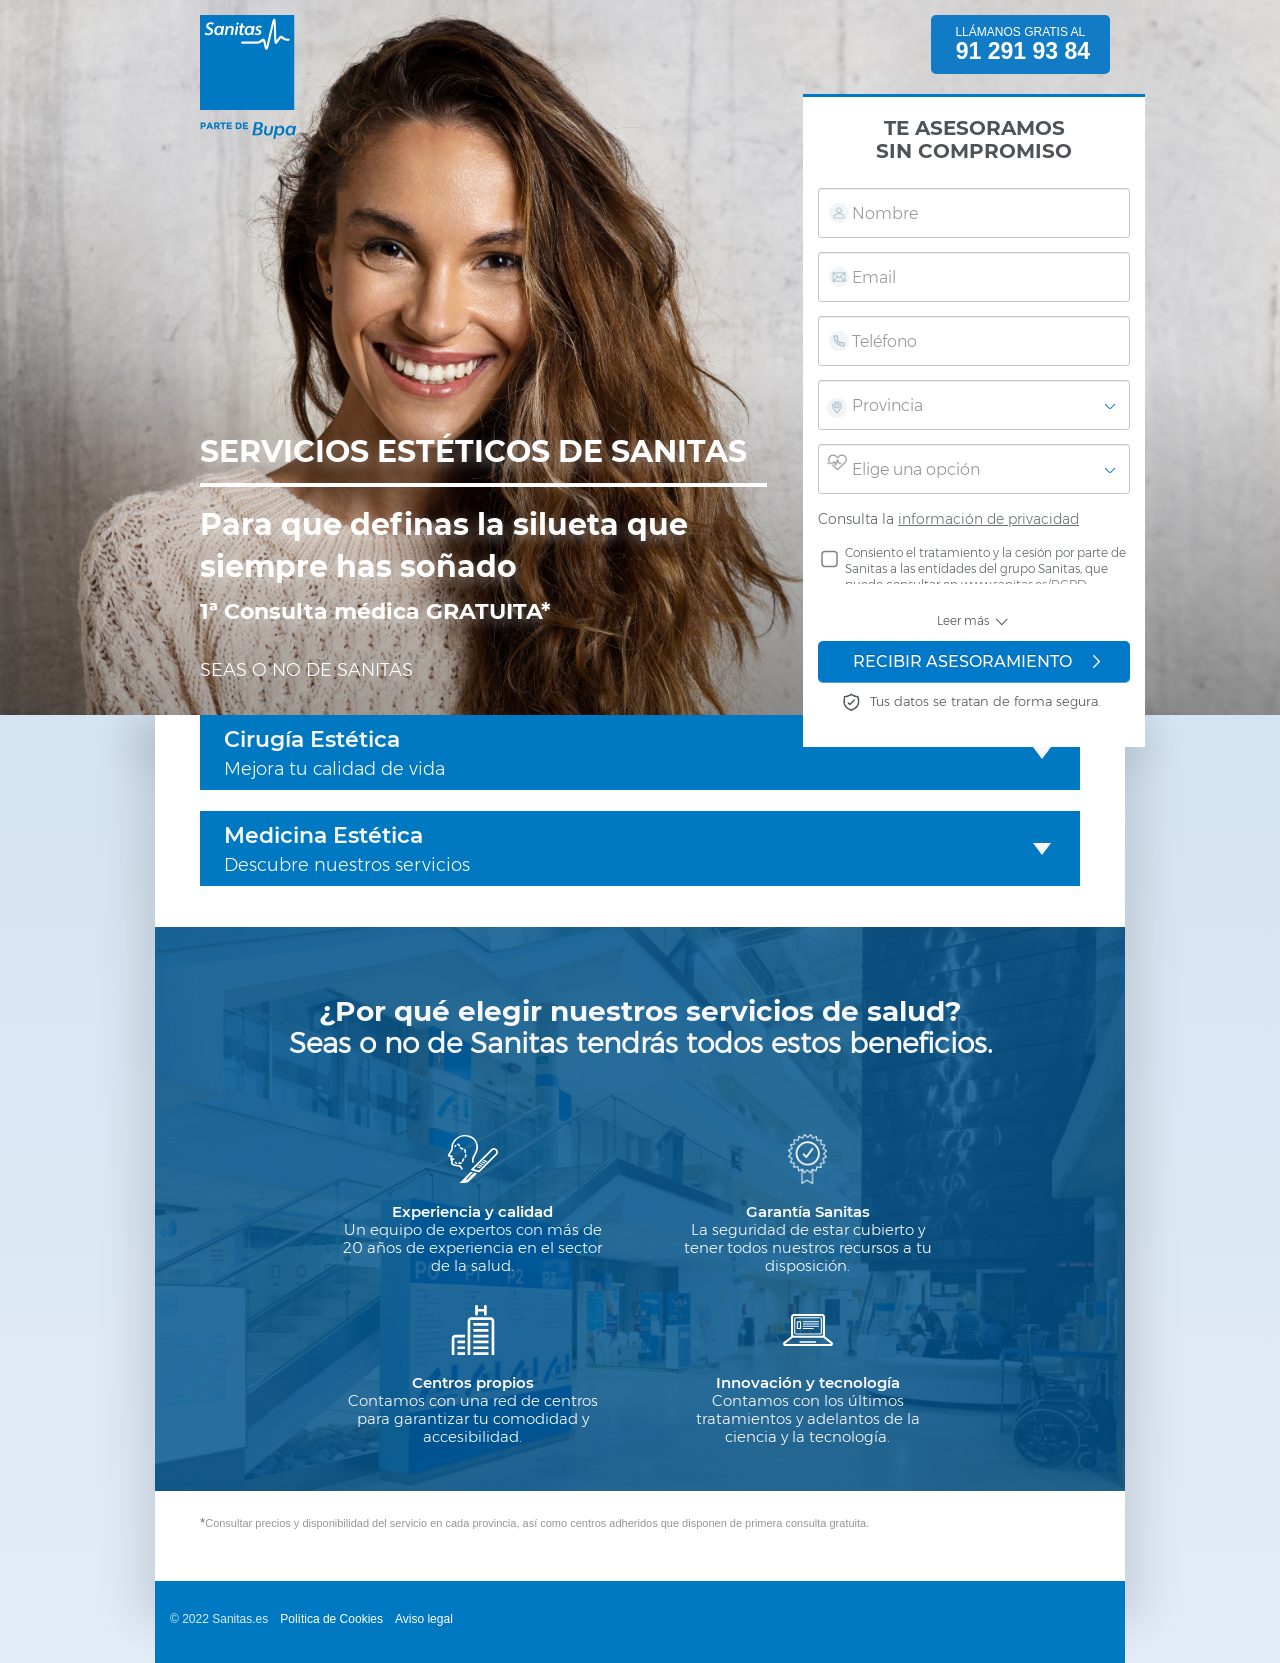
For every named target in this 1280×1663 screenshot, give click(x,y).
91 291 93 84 (1023, 51)
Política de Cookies (331, 1619)
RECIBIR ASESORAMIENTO (976, 661)
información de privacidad (988, 519)
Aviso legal (424, 1619)
